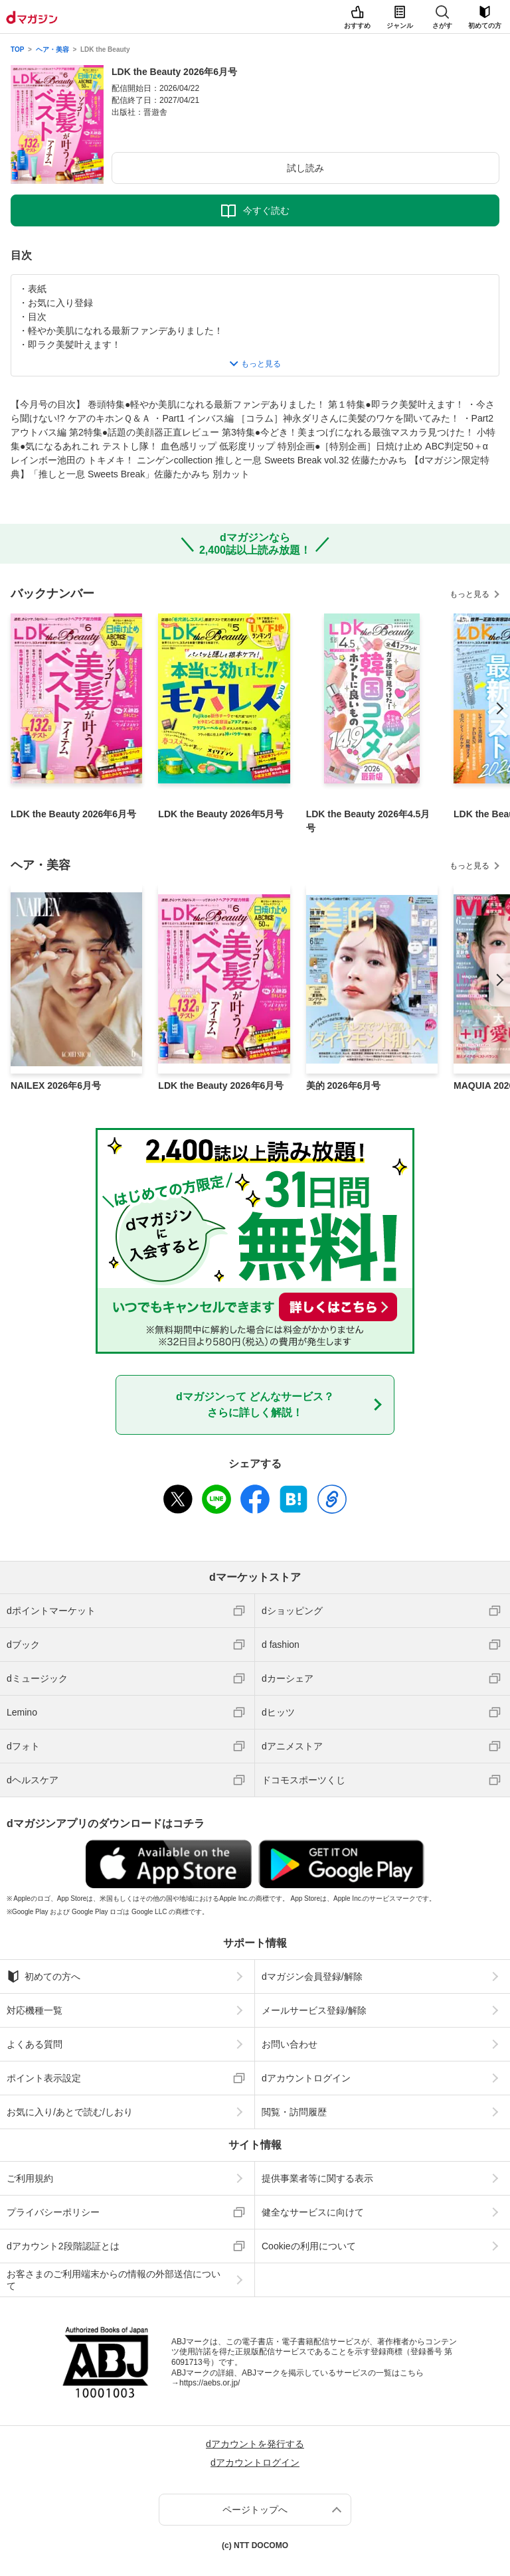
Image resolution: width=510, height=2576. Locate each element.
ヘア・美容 (52, 49)
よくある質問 (34, 2044)
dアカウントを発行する (255, 2444)
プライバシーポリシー (53, 2212)
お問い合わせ (289, 2044)
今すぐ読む (266, 210)
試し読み (305, 168)
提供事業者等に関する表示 (317, 2178)
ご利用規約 (30, 2178)
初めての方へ (43, 1976)
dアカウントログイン (306, 2078)
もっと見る (469, 594)
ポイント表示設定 (44, 2078)
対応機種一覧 (34, 2010)
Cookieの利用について (309, 2246)
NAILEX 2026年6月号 (56, 1085)
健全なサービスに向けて (313, 2212)
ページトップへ (255, 2509)
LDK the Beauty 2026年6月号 (73, 814)
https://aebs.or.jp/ (209, 2382)
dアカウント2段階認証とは (63, 2246)
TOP (17, 49)
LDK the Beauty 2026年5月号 (221, 814)
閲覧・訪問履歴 (294, 2112)
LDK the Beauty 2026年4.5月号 (368, 821)
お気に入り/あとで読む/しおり (70, 2112)
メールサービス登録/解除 (314, 2010)
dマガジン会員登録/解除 (312, 1976)
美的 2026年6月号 (343, 1085)
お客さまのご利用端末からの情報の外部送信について (113, 2280)
